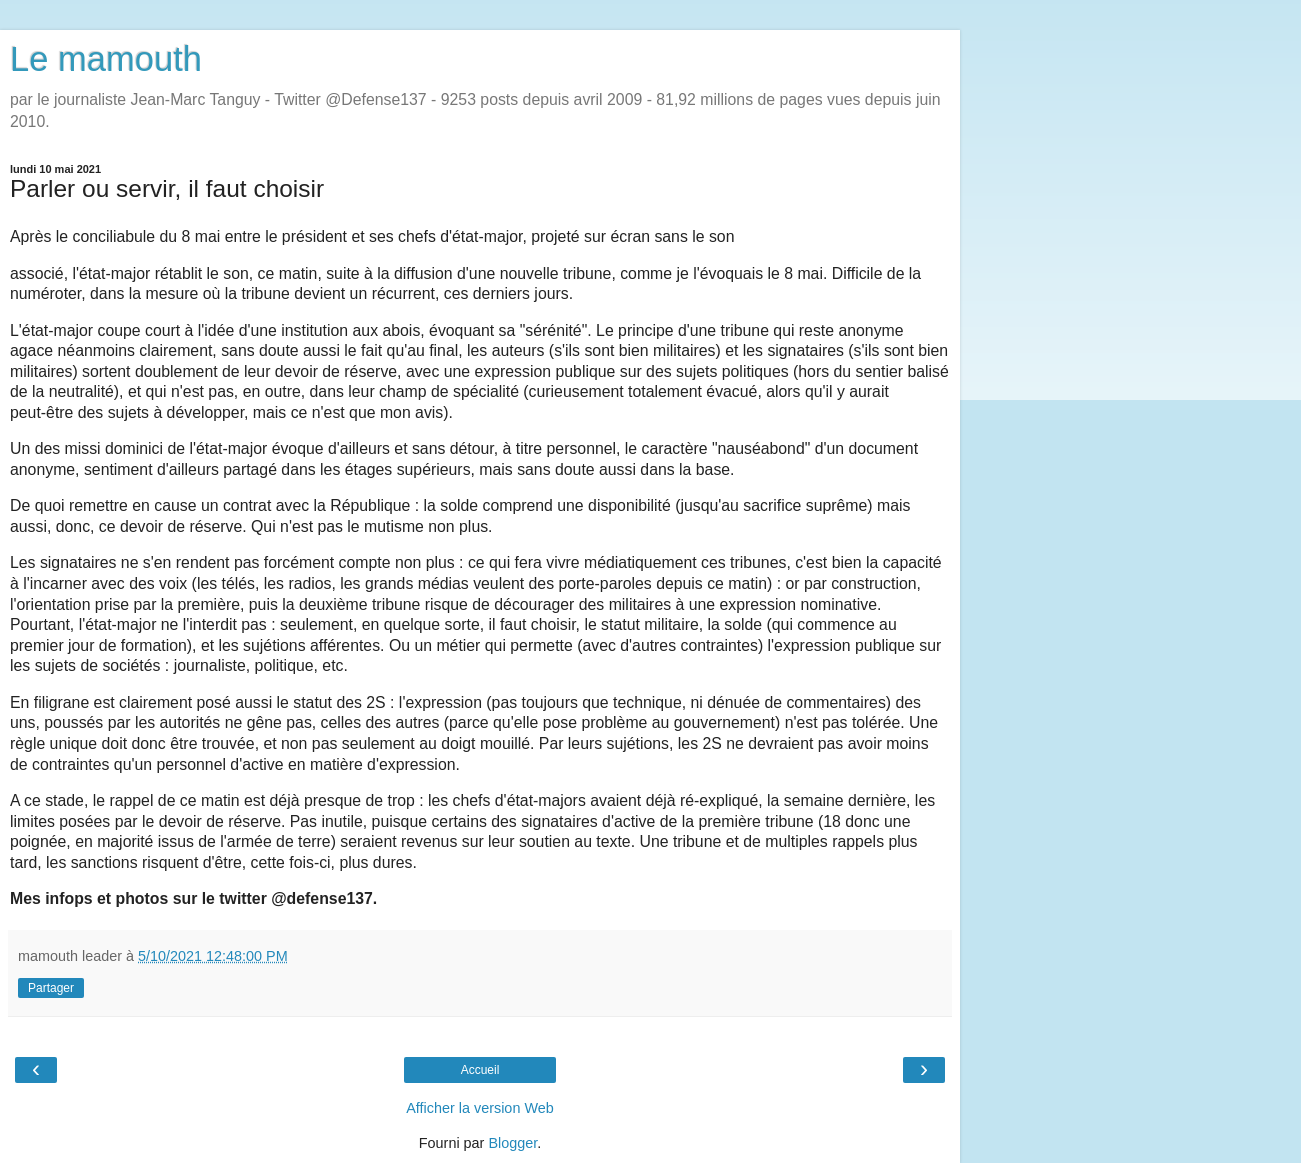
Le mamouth (106, 59)
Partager (51, 988)
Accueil (480, 1070)
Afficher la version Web (479, 1108)
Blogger (512, 1143)
